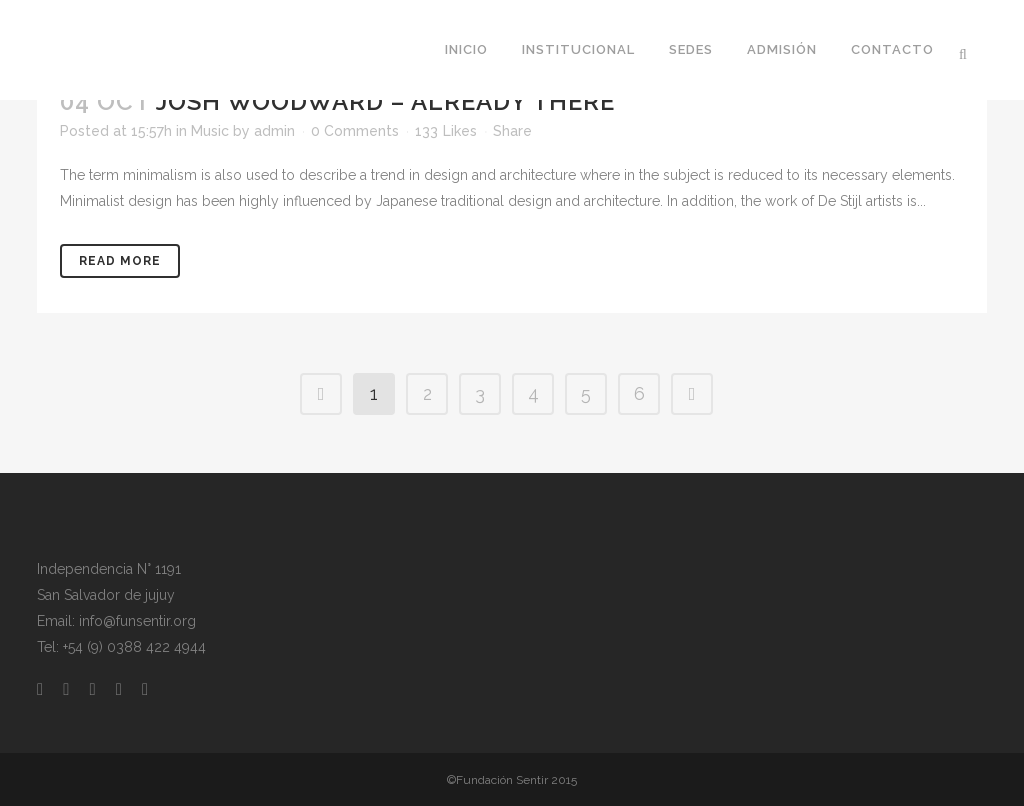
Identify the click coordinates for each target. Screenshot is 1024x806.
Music (210, 131)
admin (274, 131)
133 (446, 131)
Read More (120, 261)
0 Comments (355, 131)
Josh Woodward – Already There (385, 101)
